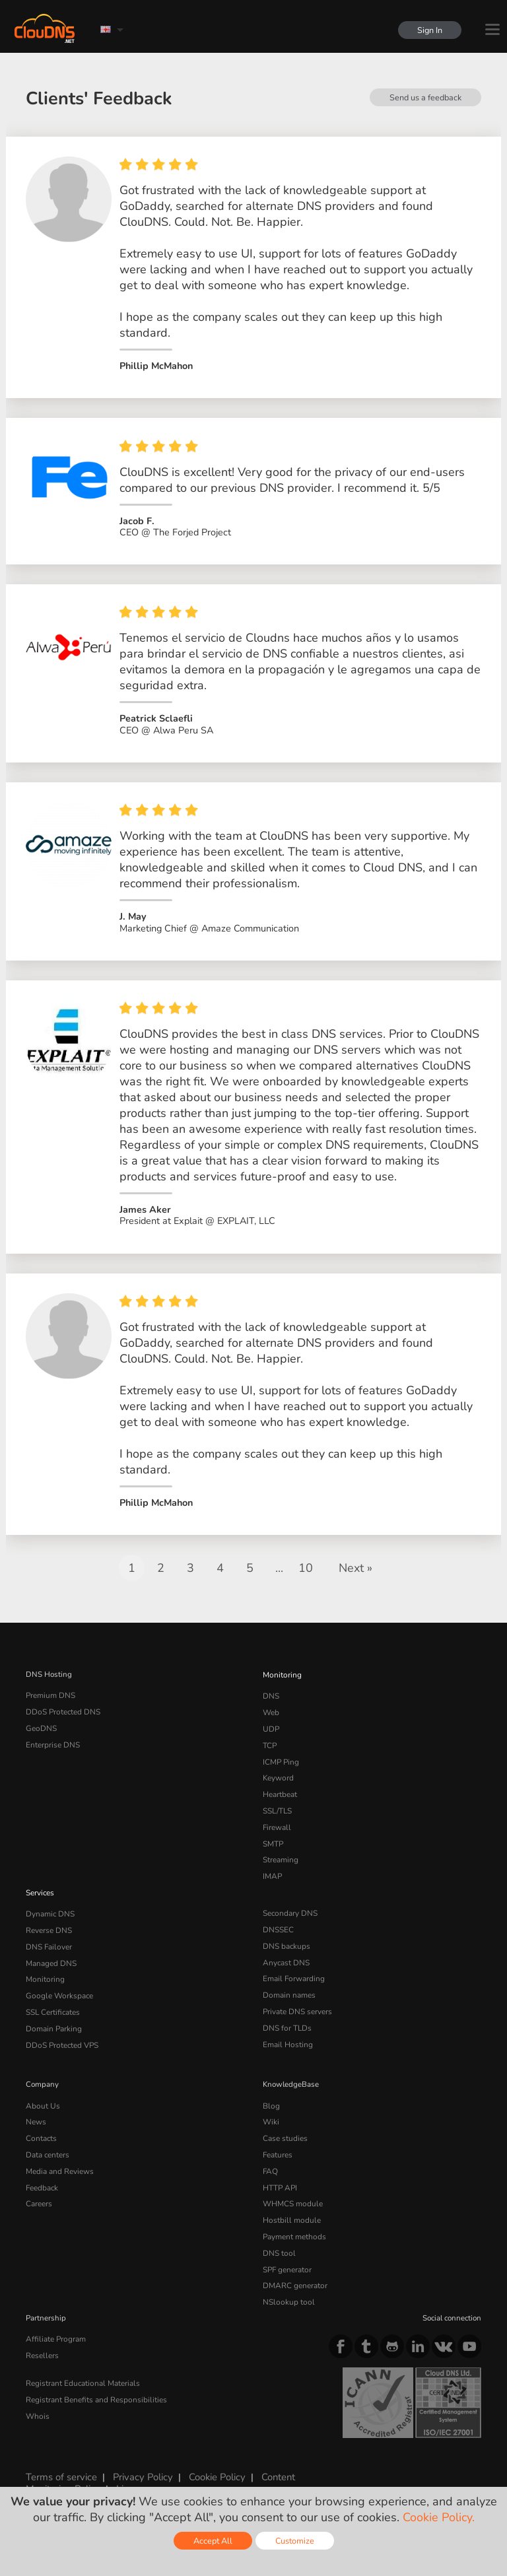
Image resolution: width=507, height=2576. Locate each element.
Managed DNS (51, 1958)
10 (305, 1575)
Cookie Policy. (439, 2517)
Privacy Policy (141, 2459)
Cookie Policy (214, 2459)
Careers (39, 2191)
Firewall (276, 1827)
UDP (271, 1733)
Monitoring (281, 1681)
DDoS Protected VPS (61, 2036)
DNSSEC (278, 1926)
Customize (294, 2540)
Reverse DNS (49, 1926)
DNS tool (278, 2238)
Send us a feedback (425, 97)
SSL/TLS (277, 1811)
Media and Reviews (60, 2159)
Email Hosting (287, 2036)
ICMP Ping (281, 1764)
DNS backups (286, 1942)
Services (40, 1890)
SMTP (273, 1843)
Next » (355, 1575)
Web (271, 1717)
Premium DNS (50, 1702)
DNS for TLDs (287, 2021)
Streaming (280, 1859)
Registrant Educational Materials (81, 2364)
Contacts (41, 2128)
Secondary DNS (290, 1911)
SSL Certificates (52, 2005)
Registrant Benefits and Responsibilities (95, 2380)
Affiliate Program (54, 2322)
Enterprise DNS (53, 1749)
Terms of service (61, 2459)
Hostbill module (290, 2207)
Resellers (41, 2337)
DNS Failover (48, 1942)
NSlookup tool (286, 2285)
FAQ (270, 2159)
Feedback (42, 2175)
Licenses (132, 2471)
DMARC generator (294, 2269)
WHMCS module (292, 2191)
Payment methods (294, 2223)
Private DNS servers (297, 2005)
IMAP (272, 1875)
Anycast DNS (286, 1958)
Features (277, 2143)
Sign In (429, 30)
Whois (37, 2395)
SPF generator (287, 2254)
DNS (271, 1702)
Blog (271, 2096)
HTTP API (279, 2175)
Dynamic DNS (50, 1911)
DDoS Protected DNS (62, 1717)
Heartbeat (280, 1796)
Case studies (285, 2128)
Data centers (47, 2143)
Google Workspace (58, 1989)
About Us (41, 2096)
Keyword (278, 1780)
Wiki (271, 2112)
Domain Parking (53, 2021)
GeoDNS (40, 1733)
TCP (270, 1749)
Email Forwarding (293, 1974)
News (36, 2112)
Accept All (212, 2540)
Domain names (289, 1989)
